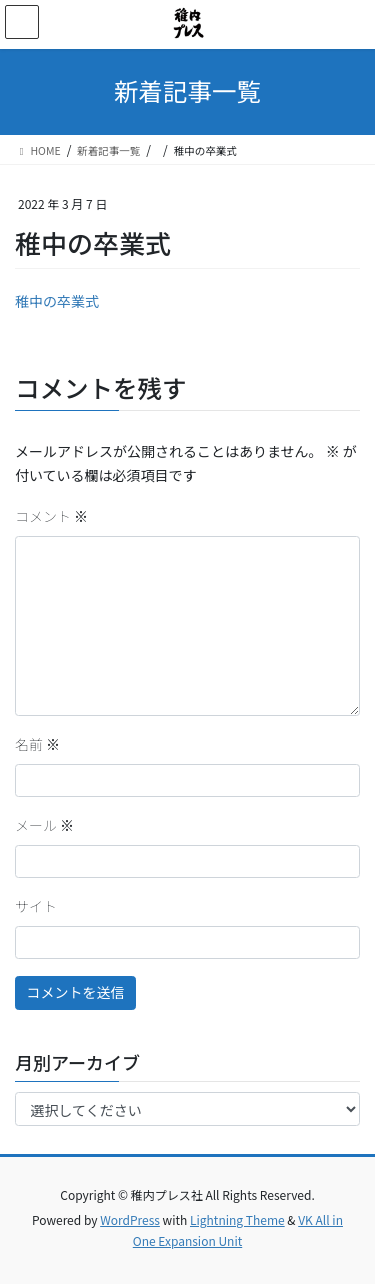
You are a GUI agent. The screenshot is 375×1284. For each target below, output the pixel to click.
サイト (36, 906)
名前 (37, 744)
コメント (51, 516)
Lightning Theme (237, 1219)
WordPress (130, 1219)
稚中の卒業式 (57, 301)
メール (44, 825)
